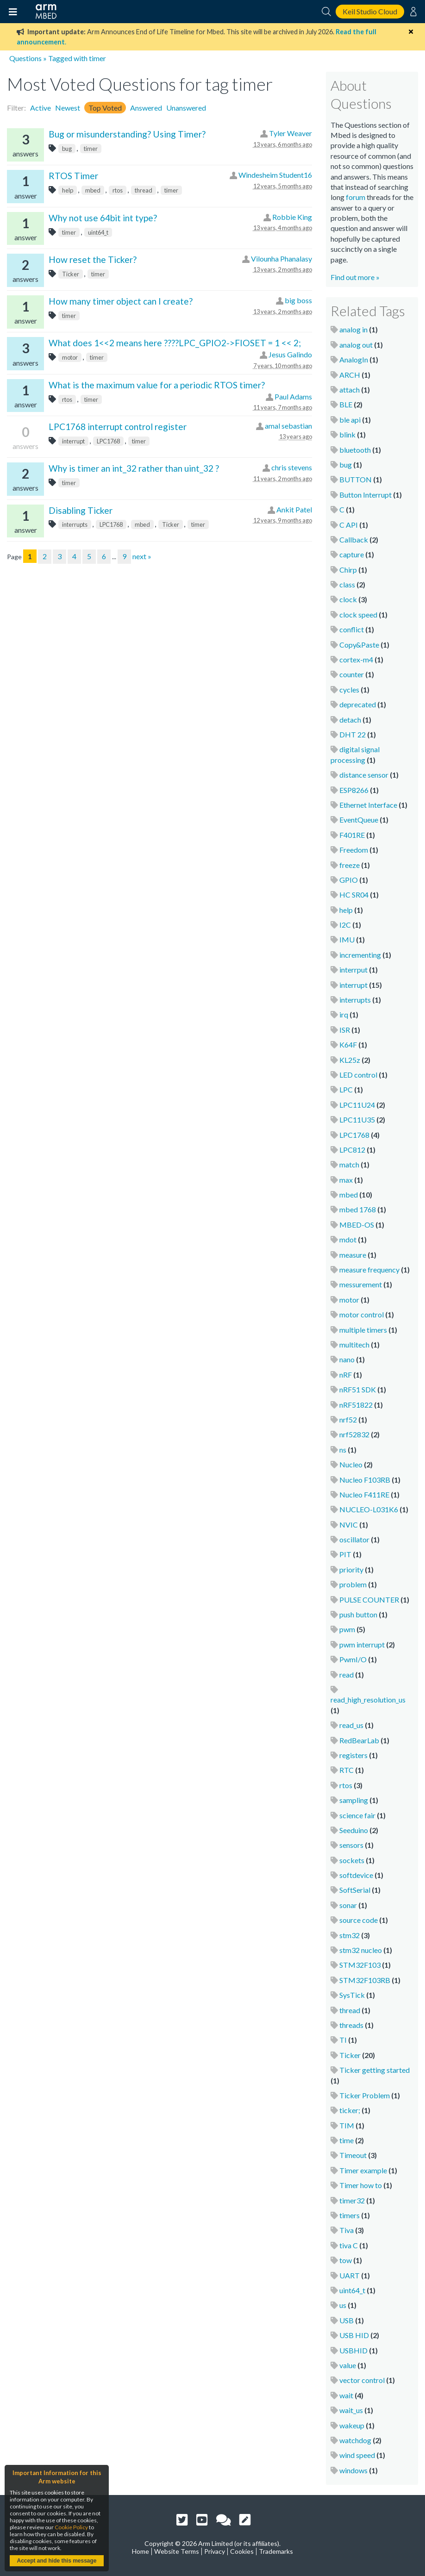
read (346, 1674)
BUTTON (355, 479)
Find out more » (355, 277)
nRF (345, 1374)
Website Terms (176, 2551)
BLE (345, 404)
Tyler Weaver (290, 133)
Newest (67, 107)
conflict (351, 629)
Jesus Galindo (290, 354)
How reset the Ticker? (93, 259)
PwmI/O (353, 1659)
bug (67, 148)
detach (350, 719)
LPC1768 (108, 441)
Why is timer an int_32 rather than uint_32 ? (134, 468)
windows (353, 2470)
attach (349, 389)
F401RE (352, 834)
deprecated (357, 704)
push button (358, 1614)
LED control (358, 1074)
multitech (354, 1344)
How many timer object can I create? (121, 301)
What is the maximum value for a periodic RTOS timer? (157, 385)
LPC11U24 (357, 1104)
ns (342, 1449)
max (346, 1179)
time (346, 2140)
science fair (357, 1815)
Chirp (348, 569)
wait (346, 2395)
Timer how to (360, 2185)
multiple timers (363, 1329)
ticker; (349, 2110)
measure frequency (369, 1269)
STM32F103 (360, 1964)
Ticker (70, 274)
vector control (362, 2380)
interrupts (75, 524)
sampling (353, 1800)
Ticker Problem (364, 2095)
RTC (346, 1769)
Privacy (214, 2551)
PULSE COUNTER (369, 1599)
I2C (345, 924)
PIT (345, 1554)
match (349, 1164)
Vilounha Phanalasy (281, 258)
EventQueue (358, 819)
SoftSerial (354, 1889)
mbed (92, 190)
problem (353, 1584)
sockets (351, 1860)
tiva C (348, 2245)
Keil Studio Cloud (370, 11)
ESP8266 (354, 790)
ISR (344, 1029)
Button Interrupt (365, 494)
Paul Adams (293, 396)
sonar (348, 1905)
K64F (348, 1044)
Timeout (353, 2155)
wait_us (351, 2410)
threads (351, 2025)
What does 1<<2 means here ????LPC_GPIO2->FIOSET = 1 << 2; (175, 342)
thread (143, 190)
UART (349, 2275)
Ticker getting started (374, 2069)
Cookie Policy (71, 2527)
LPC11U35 (357, 1119)
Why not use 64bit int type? (103, 217)
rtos (117, 190)
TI (343, 2039)
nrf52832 (354, 1434)
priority (351, 1569)
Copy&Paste (359, 644)
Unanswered (186, 107)
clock (348, 599)
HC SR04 (354, 894)
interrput (353, 969)
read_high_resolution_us (368, 1699)
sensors (351, 1844)
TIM (346, 2125)
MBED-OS (356, 1224)
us (342, 2305)
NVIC (348, 1524)
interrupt (73, 441)
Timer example (363, 2170)
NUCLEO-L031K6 (368, 1509)
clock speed (358, 614)
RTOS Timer (73, 175)
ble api (350, 419)
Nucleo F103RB (364, 1479)
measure (352, 1254)
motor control (361, 1314)
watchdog (355, 2440)
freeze (349, 865)
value (347, 2365)
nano (347, 1359)
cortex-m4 (356, 659)
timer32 (352, 2200)
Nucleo (350, 1464)
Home (140, 2551)
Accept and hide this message (56, 2560)
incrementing (360, 954)
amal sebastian (288, 425)
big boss (298, 300)
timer (91, 148)
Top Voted (105, 107)
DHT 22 (352, 734)
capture (351, 554)
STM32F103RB (364, 1980)
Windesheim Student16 (275, 174)
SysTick (352, 1994)
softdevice (356, 1875)
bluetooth (355, 449)
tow (345, 2260)
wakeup (351, 2425)
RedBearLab (359, 1740)
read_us (351, 1725)
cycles (349, 689)
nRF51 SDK (357, 1389)
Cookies (242, 2551)
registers (353, 1755)
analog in (353, 329)
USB (346, 2320)
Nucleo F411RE (364, 1494)
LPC (346, 1089)
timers (349, 2215)
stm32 (349, 1935)
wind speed (357, 2455)
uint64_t (98, 232)
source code (358, 1919)
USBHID (353, 2350)
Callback (353, 539)
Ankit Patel (294, 509)
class (347, 584)
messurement (360, 1284)
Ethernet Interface (368, 804)
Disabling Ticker (80, 510)
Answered (146, 107)
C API (348, 524)
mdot (347, 1239)
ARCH (349, 374)
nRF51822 (356, 1404)
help (67, 190)
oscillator (354, 1539)
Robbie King (292, 216)
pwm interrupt (362, 1644)
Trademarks (276, 2551)
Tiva (346, 2230)
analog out (356, 344)
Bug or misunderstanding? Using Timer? (127, 134)
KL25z (349, 1059)
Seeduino (353, 1830)
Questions (25, 58)
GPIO (348, 879)
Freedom (353, 849)
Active (40, 107)
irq (343, 1014)
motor (70, 357)
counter (351, 674)
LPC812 (352, 1149)
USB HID (354, 2335)
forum (355, 197)
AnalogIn (353, 359)
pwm (347, 1629)
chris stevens (291, 467)
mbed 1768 (357, 1209)
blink (347, 434)
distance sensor (363, 774)
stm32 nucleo (360, 1950)
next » (141, 556)
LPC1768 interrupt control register (118, 426)
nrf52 (348, 1419)
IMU (347, 939)
